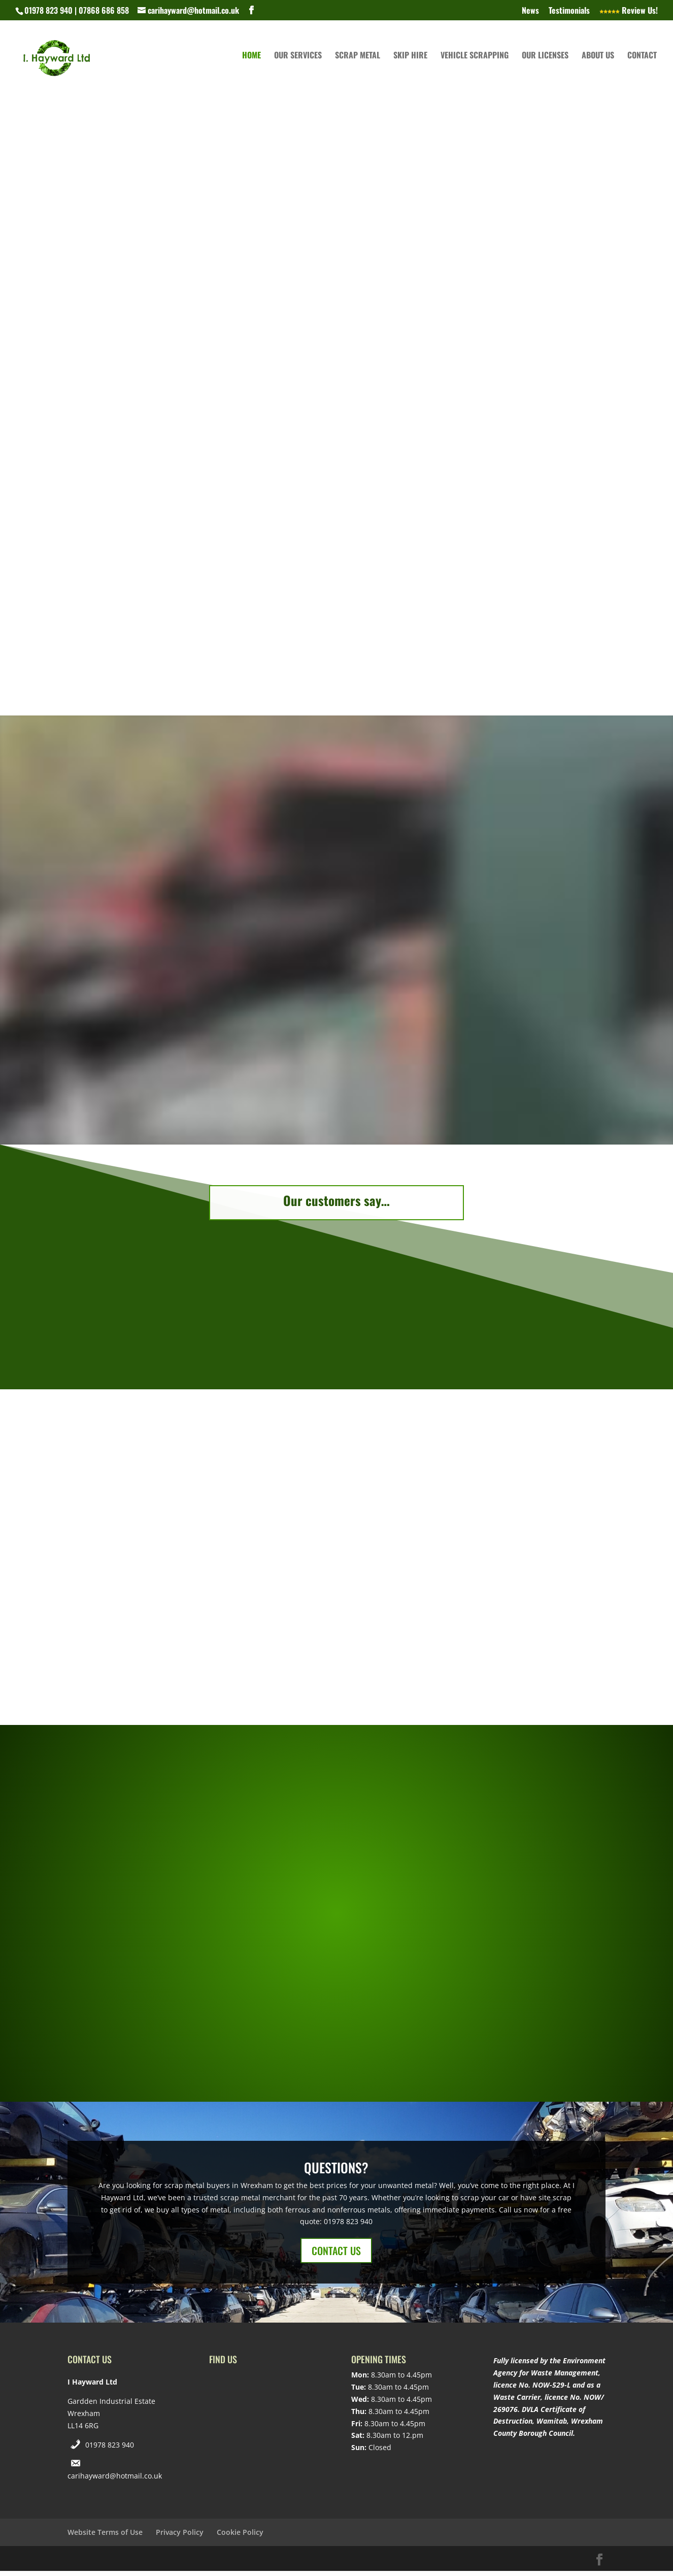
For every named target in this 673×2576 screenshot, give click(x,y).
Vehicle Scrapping (475, 63)
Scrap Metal (357, 63)
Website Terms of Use (105, 2537)
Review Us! (628, 11)
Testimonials (569, 11)
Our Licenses (545, 63)
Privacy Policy (180, 2537)
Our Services (298, 63)
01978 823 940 (109, 2450)
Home (251, 63)
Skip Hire (410, 63)
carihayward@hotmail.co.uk (115, 2481)
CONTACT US (336, 2255)
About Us (598, 63)
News (530, 11)
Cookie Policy (240, 2537)
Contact (642, 63)
